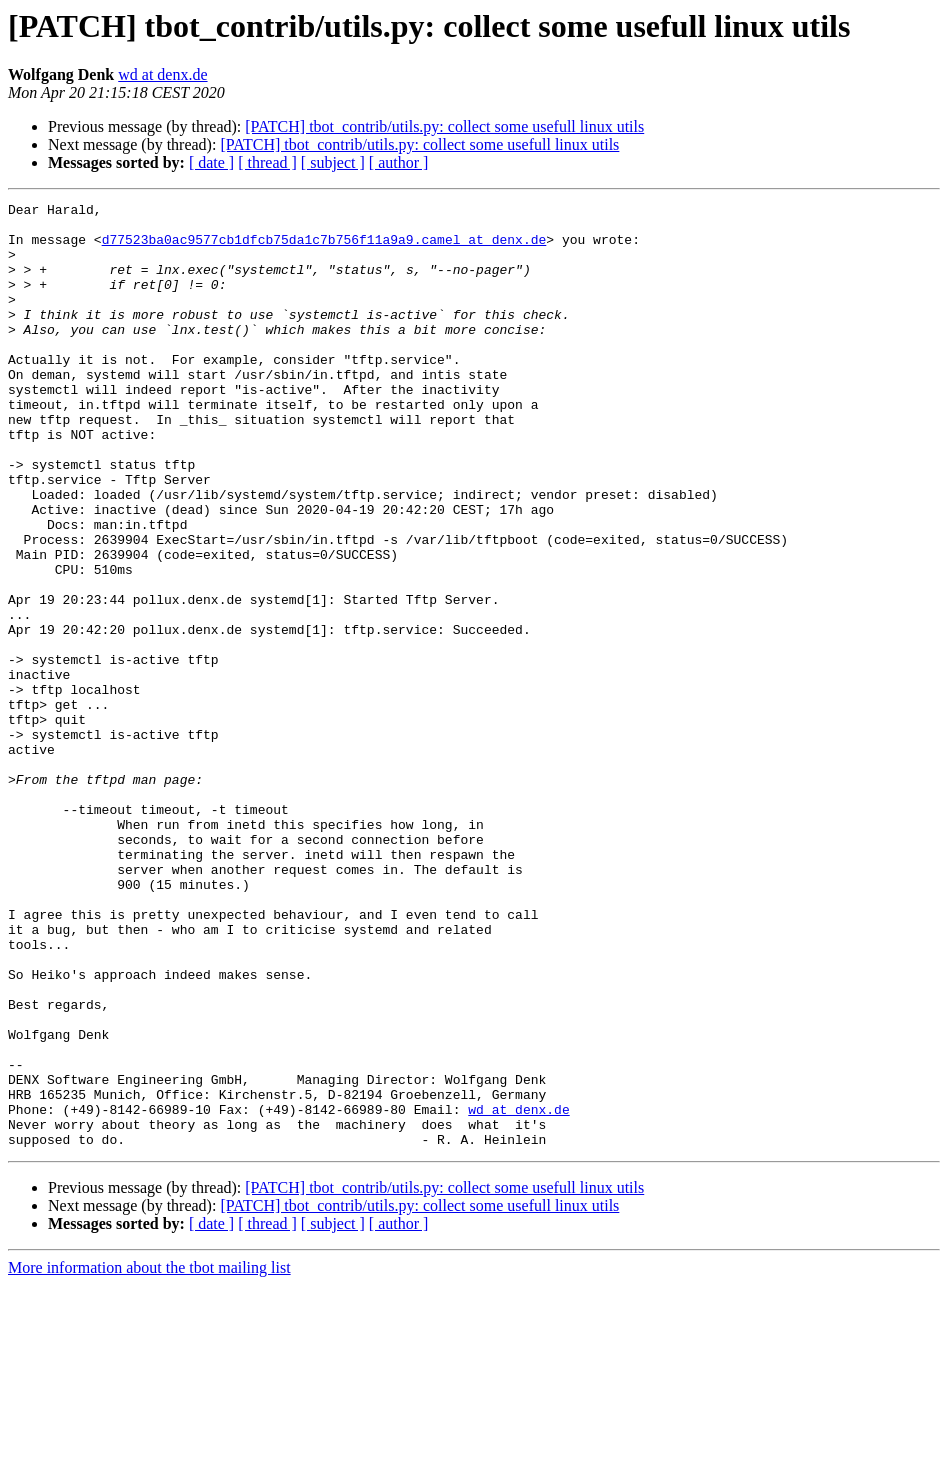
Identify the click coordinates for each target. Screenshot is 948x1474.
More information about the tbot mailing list (149, 1456)
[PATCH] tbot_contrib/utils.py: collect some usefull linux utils (444, 126)
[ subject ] (333, 162)
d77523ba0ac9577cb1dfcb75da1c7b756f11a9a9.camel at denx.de (324, 248)
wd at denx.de (162, 74)
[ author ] (399, 162)
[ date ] (211, 162)
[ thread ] (267, 162)
